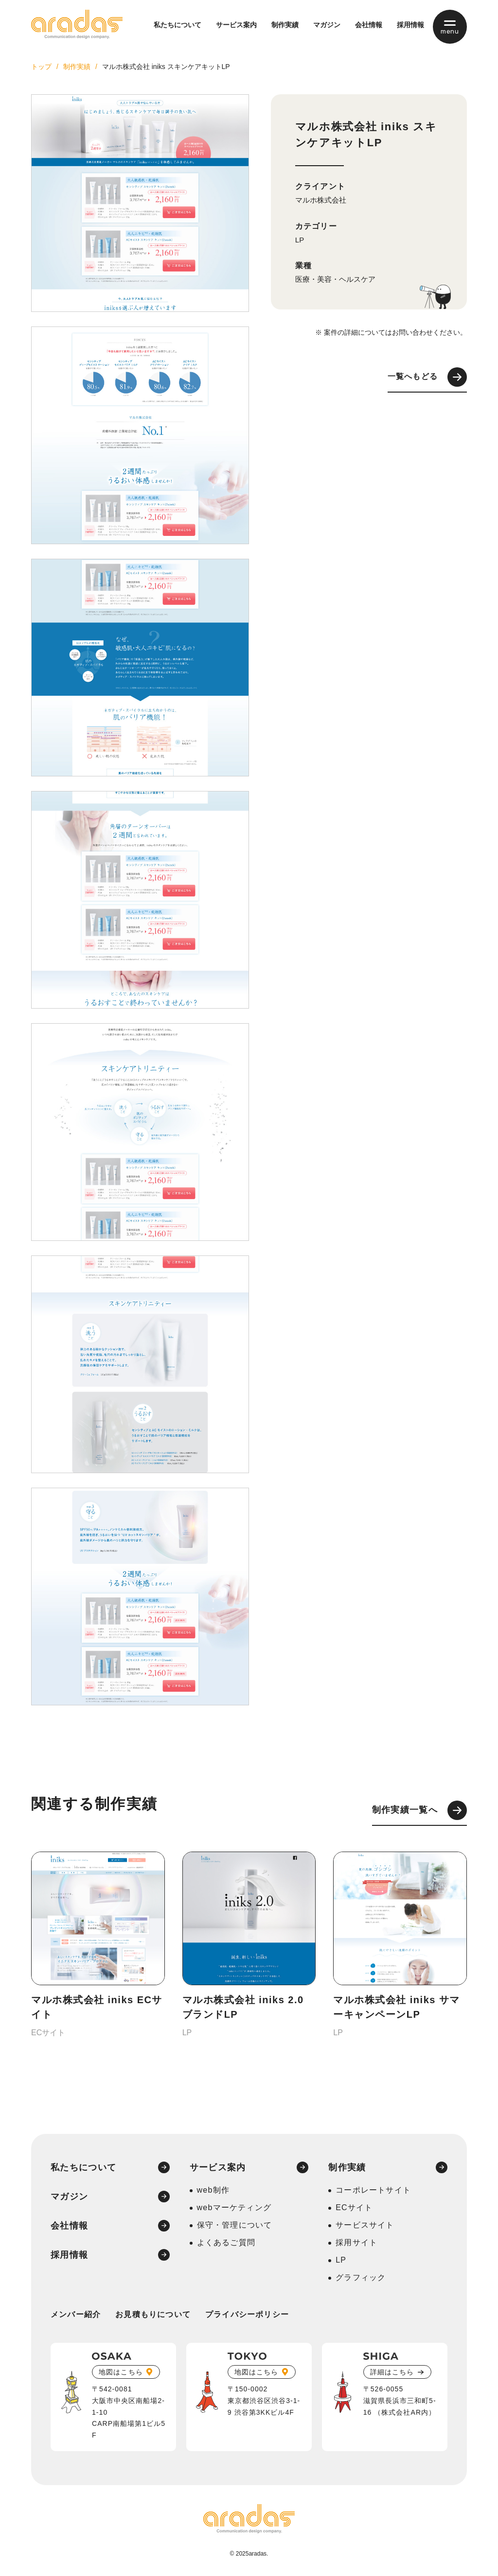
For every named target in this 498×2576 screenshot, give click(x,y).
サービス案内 (236, 25)
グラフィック (361, 2277)
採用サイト (356, 2242)
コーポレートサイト (373, 2190)
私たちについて (177, 25)
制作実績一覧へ (419, 1810)
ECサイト (354, 2207)
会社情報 (368, 25)
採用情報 (410, 25)
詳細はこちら (392, 2372)
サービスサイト (365, 2225)
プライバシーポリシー (247, 2314)
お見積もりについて (153, 2314)
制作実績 (285, 25)
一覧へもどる (427, 377)
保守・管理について (234, 2225)
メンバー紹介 (76, 2314)
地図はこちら (120, 2372)
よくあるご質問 (226, 2242)
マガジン (326, 25)
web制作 (213, 2190)
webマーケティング (234, 2207)
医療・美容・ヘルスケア (335, 279)
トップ (41, 66)
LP (299, 240)
